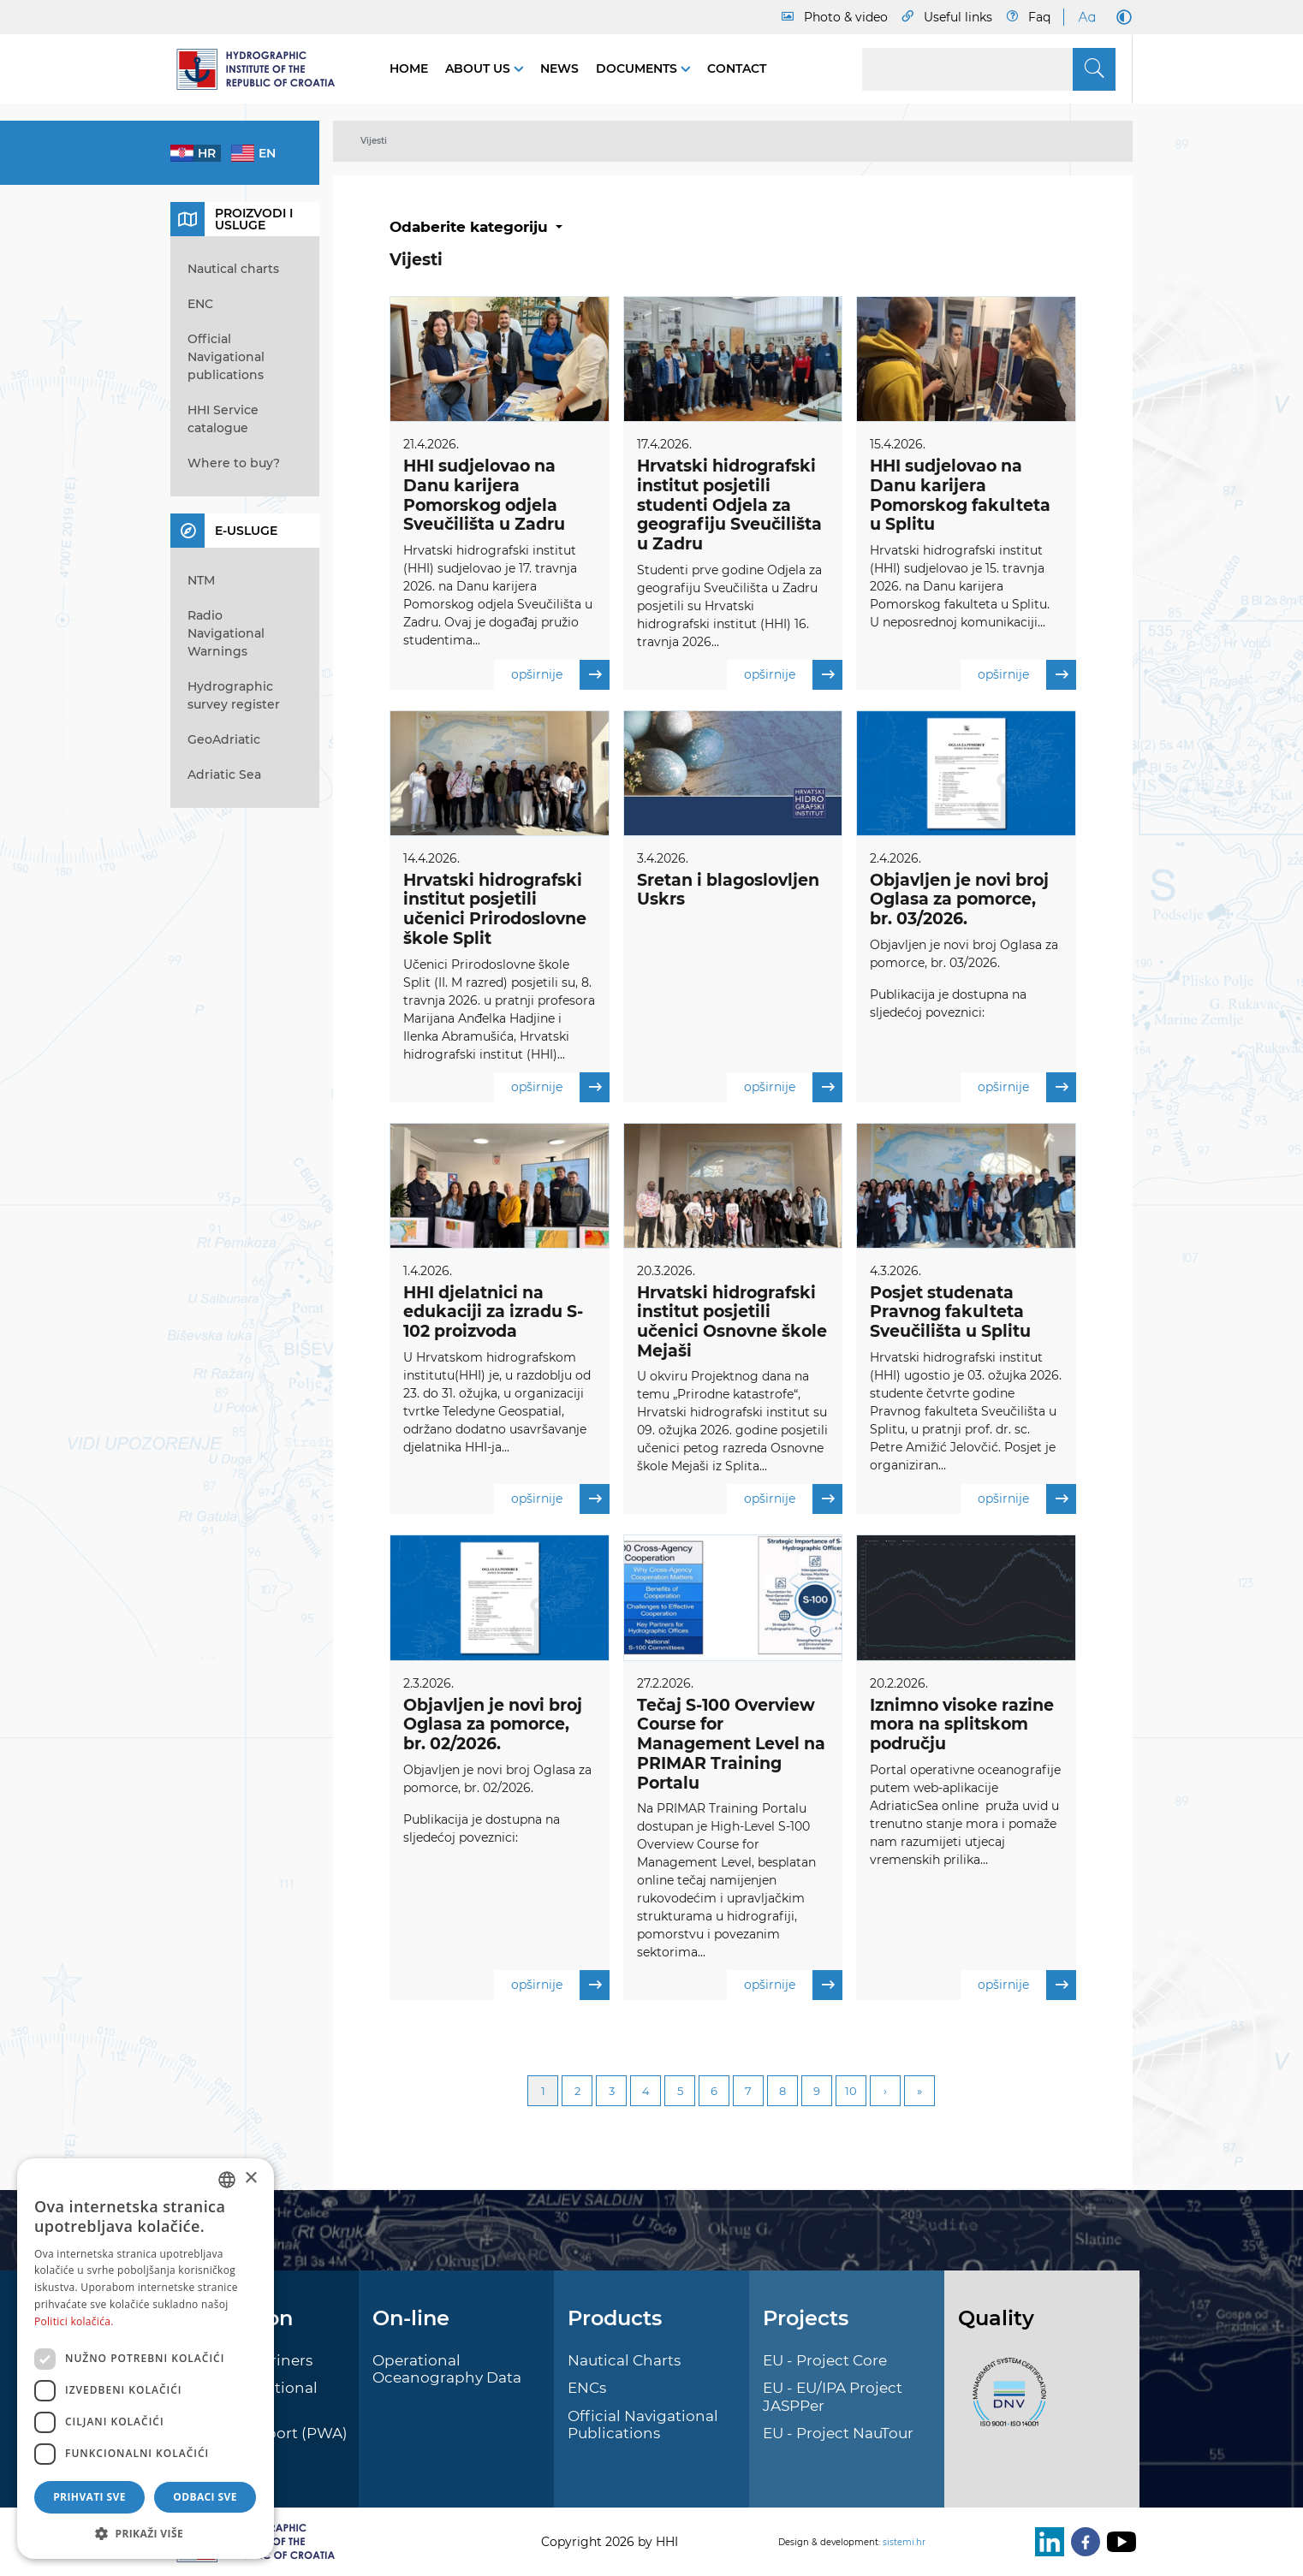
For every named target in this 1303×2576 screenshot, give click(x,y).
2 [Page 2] (577, 2092)
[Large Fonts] (1086, 17)
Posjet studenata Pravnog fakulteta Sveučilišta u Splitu (950, 1312)
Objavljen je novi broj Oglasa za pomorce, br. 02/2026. (492, 1725)
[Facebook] (1082, 2541)
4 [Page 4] (646, 2092)
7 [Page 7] (748, 2092)
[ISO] (1005, 2401)
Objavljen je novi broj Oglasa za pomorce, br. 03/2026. (959, 899)
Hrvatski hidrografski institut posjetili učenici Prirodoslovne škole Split (494, 909)
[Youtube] (1118, 2541)
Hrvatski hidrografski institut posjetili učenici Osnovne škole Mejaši (732, 1322)
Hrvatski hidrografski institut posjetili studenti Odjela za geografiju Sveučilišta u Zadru (729, 505)
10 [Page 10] (851, 2092)
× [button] (250, 2178)
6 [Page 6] (714, 2092)
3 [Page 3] (612, 2092)
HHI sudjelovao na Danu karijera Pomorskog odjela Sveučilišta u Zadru (484, 495)
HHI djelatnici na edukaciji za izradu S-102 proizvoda (493, 1312)
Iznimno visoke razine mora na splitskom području (962, 1725)
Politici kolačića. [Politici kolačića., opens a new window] (74, 2321)
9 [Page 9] (816, 2092)
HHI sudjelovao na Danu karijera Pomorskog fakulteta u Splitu (960, 495)
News (559, 68)
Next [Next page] (885, 2092)
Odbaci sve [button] (205, 2497)
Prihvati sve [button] (89, 2497)
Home (409, 68)
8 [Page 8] (782, 2092)
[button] (145, 2533)
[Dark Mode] (1121, 17)
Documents (638, 68)
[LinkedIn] (1046, 2541)
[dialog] (145, 2358)
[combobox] (226, 2179)
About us (479, 68)
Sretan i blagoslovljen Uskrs (728, 890)
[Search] (989, 69)
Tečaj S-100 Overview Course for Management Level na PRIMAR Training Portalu (731, 1745)
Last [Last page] (919, 2092)
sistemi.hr (904, 2542)
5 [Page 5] (680, 2092)
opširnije (560, 675)
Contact (736, 68)
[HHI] (262, 69)
